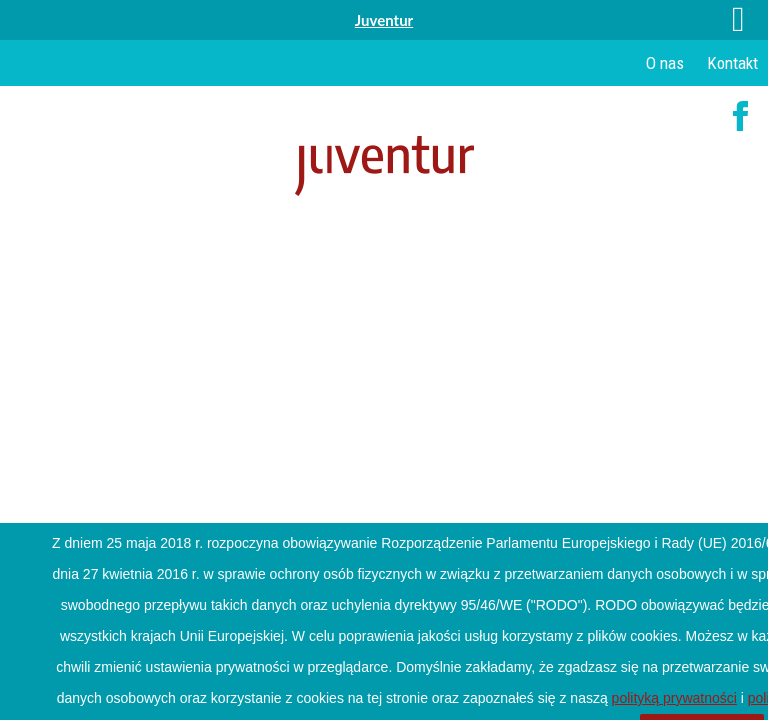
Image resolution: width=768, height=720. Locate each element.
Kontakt (732, 63)
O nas (665, 63)
